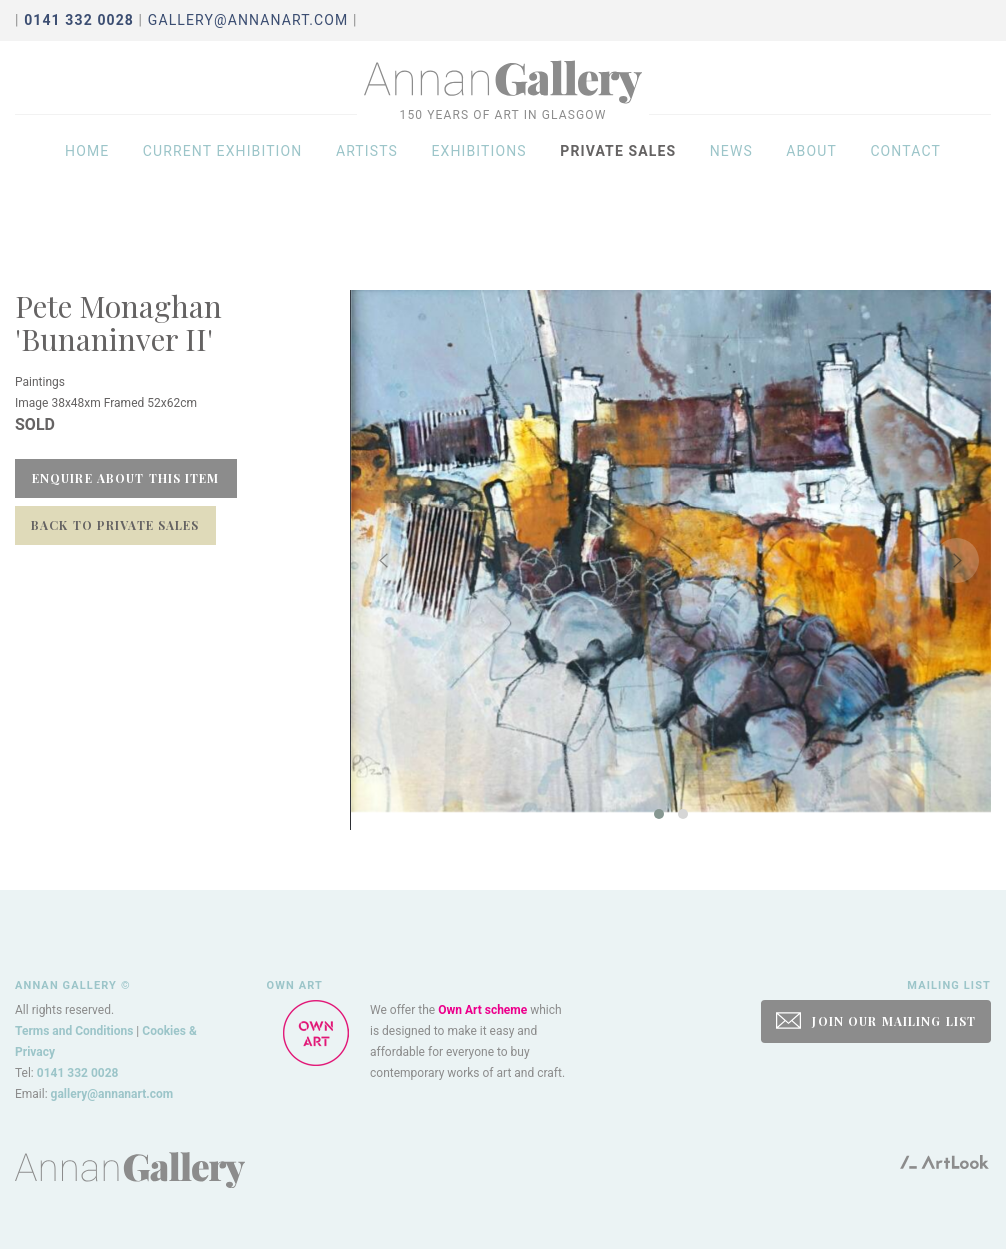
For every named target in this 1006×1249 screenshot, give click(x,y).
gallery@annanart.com (248, 20)
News (731, 172)
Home (87, 172)
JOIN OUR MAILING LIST (876, 1020)
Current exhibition (223, 172)
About (811, 172)
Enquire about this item (126, 478)
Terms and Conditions (74, 1031)
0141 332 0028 (78, 1073)
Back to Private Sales (115, 525)
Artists (367, 172)
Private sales (618, 172)
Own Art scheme (482, 1010)
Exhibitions (478, 172)
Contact (905, 172)
